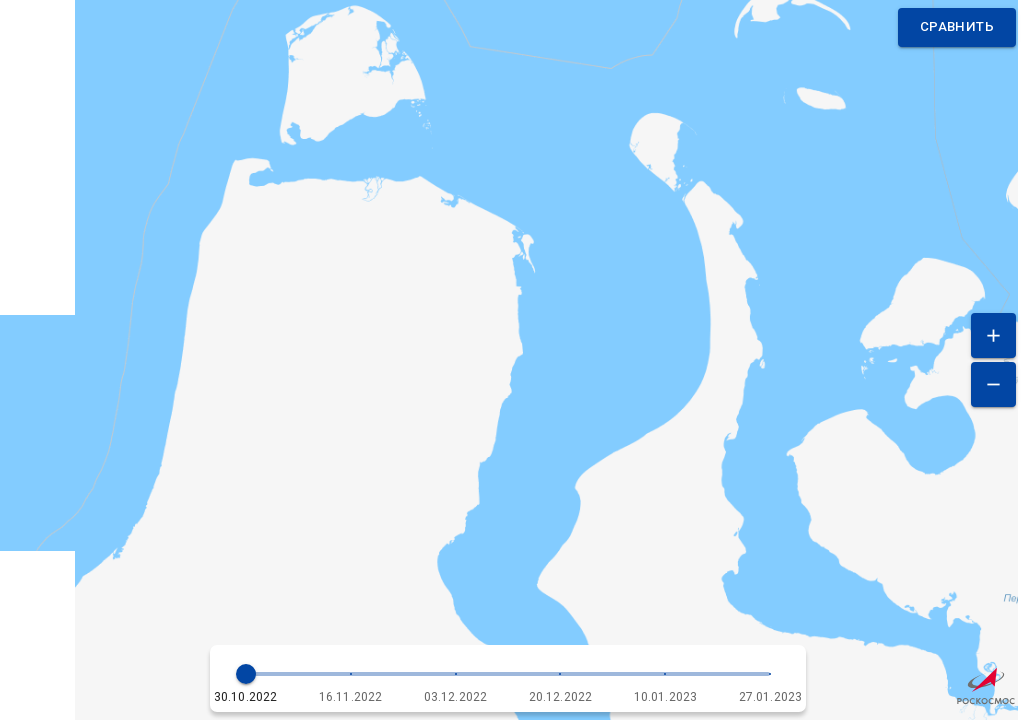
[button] (508, 678)
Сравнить (957, 27)
